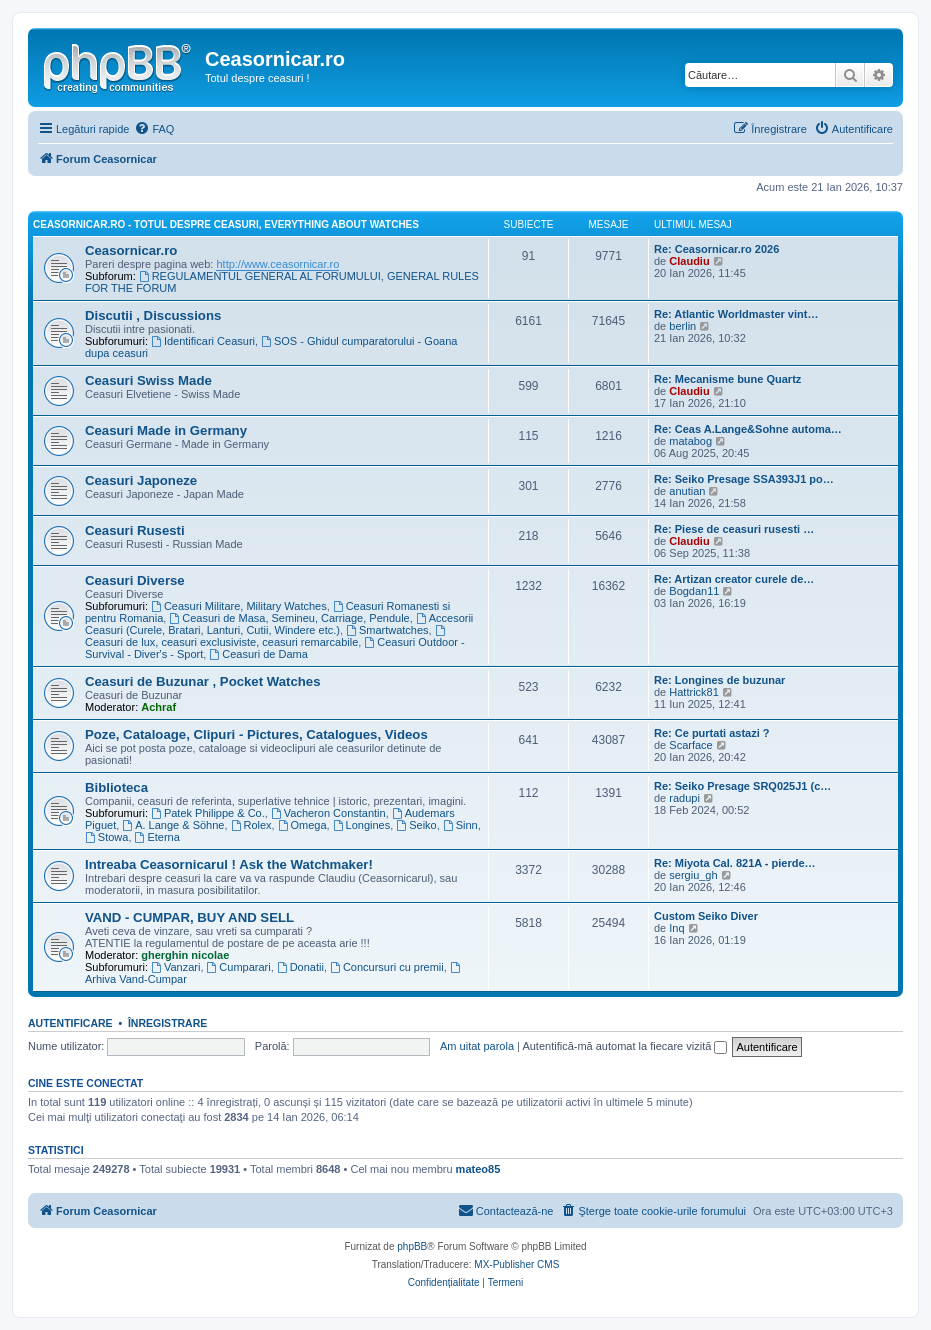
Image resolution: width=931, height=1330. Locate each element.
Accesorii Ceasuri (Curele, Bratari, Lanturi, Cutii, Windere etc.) (279, 624)
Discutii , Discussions (153, 315)
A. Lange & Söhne (173, 825)
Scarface (690, 745)
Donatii (300, 967)
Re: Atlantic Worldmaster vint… (736, 314)
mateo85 (478, 1169)
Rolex (251, 825)
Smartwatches (387, 630)
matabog (690, 441)
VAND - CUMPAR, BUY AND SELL (189, 917)
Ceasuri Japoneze (141, 480)
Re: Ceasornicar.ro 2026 (716, 249)
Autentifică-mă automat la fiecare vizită (624, 1046)
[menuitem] (154, 129)
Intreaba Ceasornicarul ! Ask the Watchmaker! (229, 864)
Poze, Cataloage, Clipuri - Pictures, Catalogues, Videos (256, 734)
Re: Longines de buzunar (719, 680)
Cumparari (239, 967)
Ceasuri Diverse (135, 580)
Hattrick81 (694, 692)
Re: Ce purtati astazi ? (712, 733)
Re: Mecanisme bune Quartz (727, 379)
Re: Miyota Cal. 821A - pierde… (735, 863)
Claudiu (689, 261)
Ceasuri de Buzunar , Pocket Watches (203, 681)
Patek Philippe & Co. (208, 813)
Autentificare (70, 1023)
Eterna (157, 837)
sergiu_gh (693, 875)
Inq (676, 928)
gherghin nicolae (185, 955)
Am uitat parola (477, 1046)
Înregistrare (167, 1023)
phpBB (412, 1246)
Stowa (106, 837)
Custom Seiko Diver (706, 916)
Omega (302, 825)
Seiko (416, 825)
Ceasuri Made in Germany (166, 430)
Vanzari (175, 967)
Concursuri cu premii (387, 967)
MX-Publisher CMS (516, 1264)
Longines (362, 825)
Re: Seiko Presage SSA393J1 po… (744, 479)
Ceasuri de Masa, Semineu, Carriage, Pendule (289, 618)
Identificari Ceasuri (203, 341)
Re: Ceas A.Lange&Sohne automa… (748, 429)
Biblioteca (116, 787)
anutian (687, 491)
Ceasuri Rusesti (135, 530)
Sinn (460, 825)
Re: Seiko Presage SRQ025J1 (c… (742, 786)
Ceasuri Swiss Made (148, 380)
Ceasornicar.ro (131, 250)
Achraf (158, 707)
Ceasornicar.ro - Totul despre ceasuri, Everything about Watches (226, 224)
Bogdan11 (694, 591)
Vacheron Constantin (328, 813)
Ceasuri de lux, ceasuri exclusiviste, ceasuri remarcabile (266, 636)
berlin (682, 326)
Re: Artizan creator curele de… (734, 579)
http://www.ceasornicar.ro (277, 264)
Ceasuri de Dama (258, 654)
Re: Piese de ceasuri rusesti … (734, 529)
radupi (684, 798)
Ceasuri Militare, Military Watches (239, 606)
